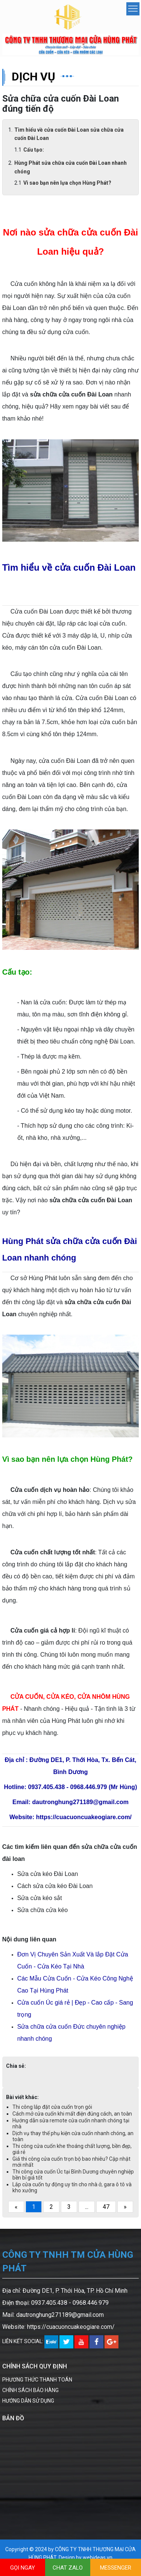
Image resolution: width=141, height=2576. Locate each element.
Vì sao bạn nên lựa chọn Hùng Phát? (67, 183)
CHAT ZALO (68, 2567)
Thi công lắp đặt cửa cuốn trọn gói (52, 2107)
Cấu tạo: (33, 150)
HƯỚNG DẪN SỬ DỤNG (28, 2401)
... (86, 2206)
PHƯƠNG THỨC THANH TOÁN (37, 2380)
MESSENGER (115, 2567)
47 (106, 2206)
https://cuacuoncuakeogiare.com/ (71, 2326)
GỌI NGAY (22, 2567)
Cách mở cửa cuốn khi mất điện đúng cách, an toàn (72, 2114)
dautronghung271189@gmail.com (60, 2314)
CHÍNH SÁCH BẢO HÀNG (30, 2390)
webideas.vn (97, 2558)
